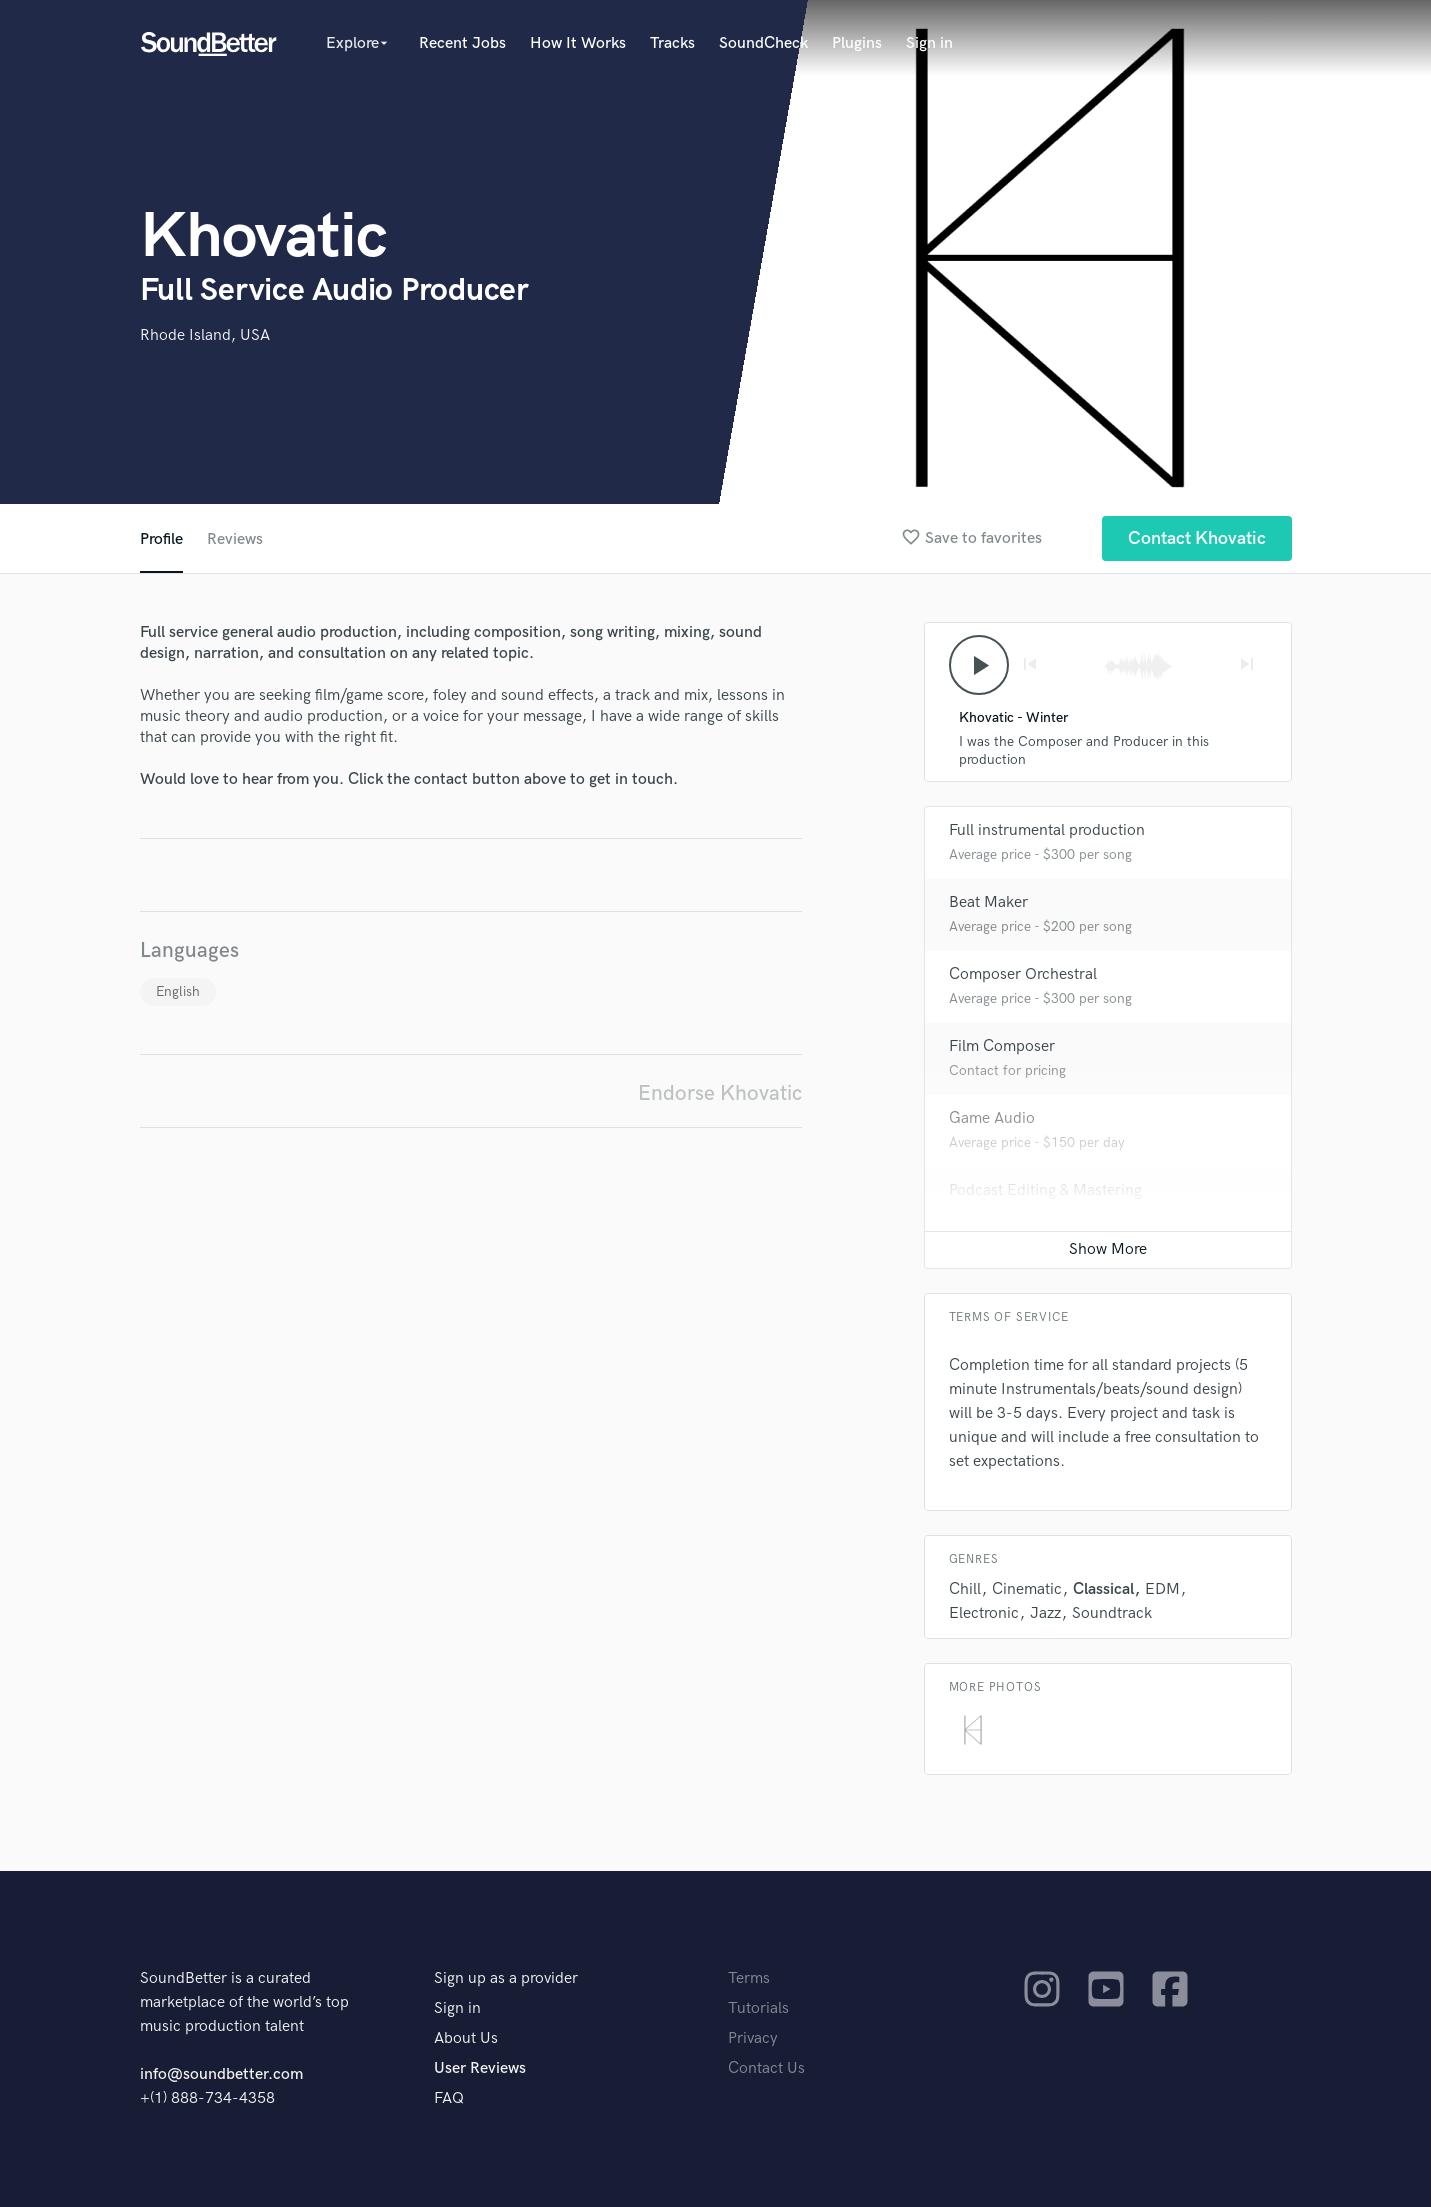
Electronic (984, 1613)
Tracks (672, 43)
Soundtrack (1112, 1613)
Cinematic (1027, 1589)
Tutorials (758, 2008)
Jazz (1045, 1613)
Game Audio (992, 1118)
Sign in (929, 43)
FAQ (449, 2098)
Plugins (857, 43)
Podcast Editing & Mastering (1045, 1190)
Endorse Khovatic (720, 1093)
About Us (466, 2038)
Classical (1103, 1589)
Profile (161, 539)
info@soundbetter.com (221, 2074)
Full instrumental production (1047, 830)
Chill (965, 1589)
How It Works (578, 43)
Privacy (753, 2038)
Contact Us (766, 2068)
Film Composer (1002, 1046)
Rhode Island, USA (205, 335)
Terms (749, 1978)
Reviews (235, 539)
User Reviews (480, 2068)
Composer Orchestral (1023, 974)
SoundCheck (763, 43)
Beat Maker (988, 902)
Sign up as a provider (506, 1978)
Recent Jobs (462, 43)
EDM (1162, 1589)
